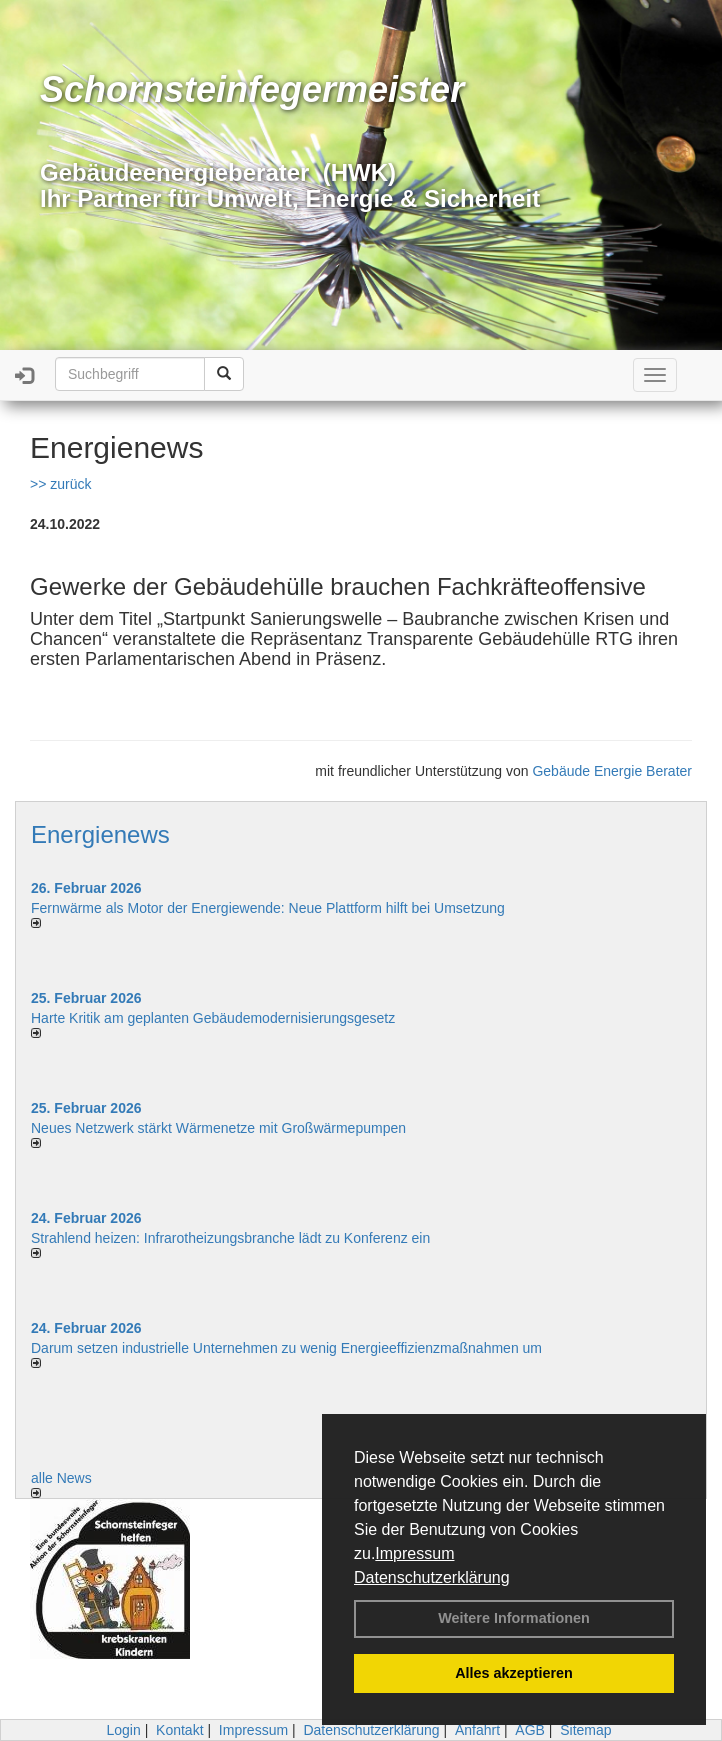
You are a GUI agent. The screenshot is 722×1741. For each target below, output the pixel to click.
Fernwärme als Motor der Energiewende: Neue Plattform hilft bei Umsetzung (268, 908)
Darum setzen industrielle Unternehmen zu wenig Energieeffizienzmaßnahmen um (286, 1348)
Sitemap (585, 1730)
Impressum (414, 1553)
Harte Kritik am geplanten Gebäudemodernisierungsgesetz (213, 1018)
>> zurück (60, 484)
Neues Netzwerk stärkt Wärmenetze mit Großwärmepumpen (218, 1128)
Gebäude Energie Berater (612, 771)
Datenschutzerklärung (432, 1577)
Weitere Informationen (514, 1618)
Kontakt (179, 1730)
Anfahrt (477, 1730)
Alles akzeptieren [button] (514, 1673)
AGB (530, 1730)
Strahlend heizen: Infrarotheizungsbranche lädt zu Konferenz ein (230, 1238)
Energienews (100, 834)
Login (123, 1730)
